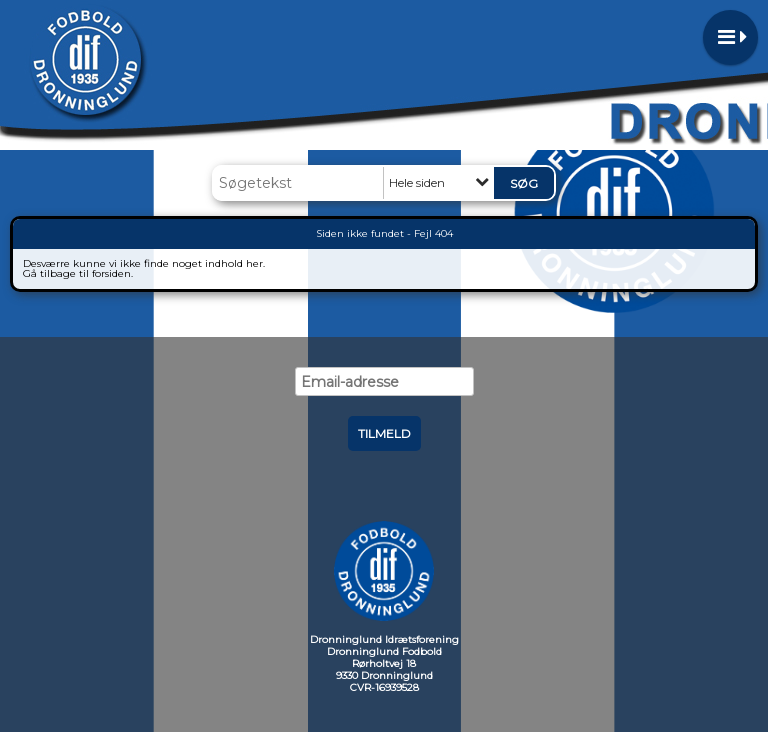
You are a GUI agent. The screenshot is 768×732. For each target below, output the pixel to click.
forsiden (111, 273)
